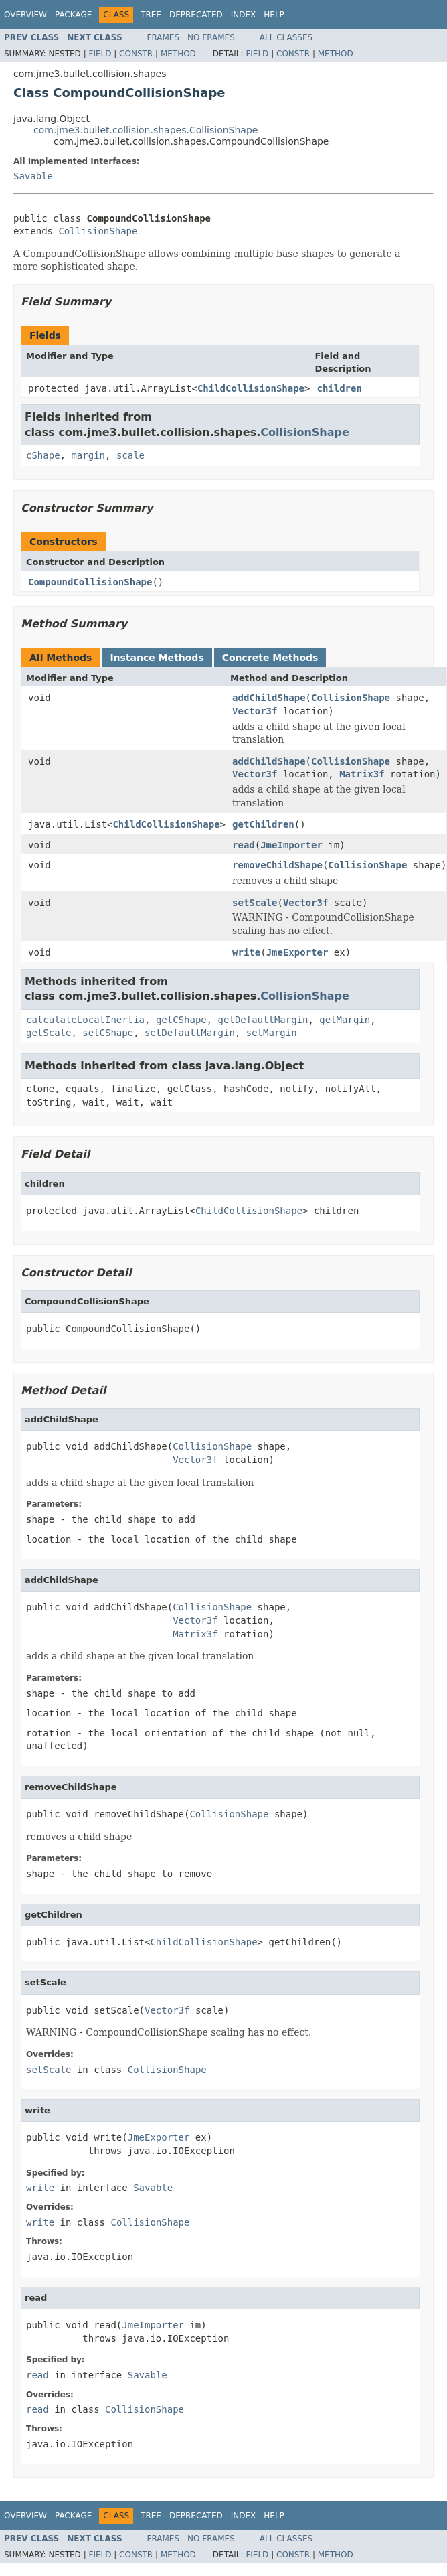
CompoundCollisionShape (90, 582)
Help (274, 14)
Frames (163, 37)
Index (243, 14)
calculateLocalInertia (85, 1019)
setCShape (107, 1032)
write (246, 952)
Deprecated (196, 14)
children (339, 388)
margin (88, 455)
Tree (151, 14)
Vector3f (254, 711)
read (243, 845)
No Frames (211, 37)
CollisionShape (97, 231)
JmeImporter (291, 845)
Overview (25, 14)
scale (130, 455)
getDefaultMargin (263, 1019)
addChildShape (269, 697)
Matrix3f (361, 774)
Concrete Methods (270, 657)
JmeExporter (297, 952)
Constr (136, 53)
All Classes (286, 37)
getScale (48, 1032)
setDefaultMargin (190, 1032)
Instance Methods (156, 657)
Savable (33, 176)
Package (73, 14)
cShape (43, 455)
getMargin (344, 1019)
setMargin (271, 1032)
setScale (254, 902)
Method (178, 53)
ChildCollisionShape (250, 388)
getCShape (181, 1019)
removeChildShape (277, 865)
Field (99, 53)
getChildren (263, 824)
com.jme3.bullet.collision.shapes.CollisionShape (145, 130)
